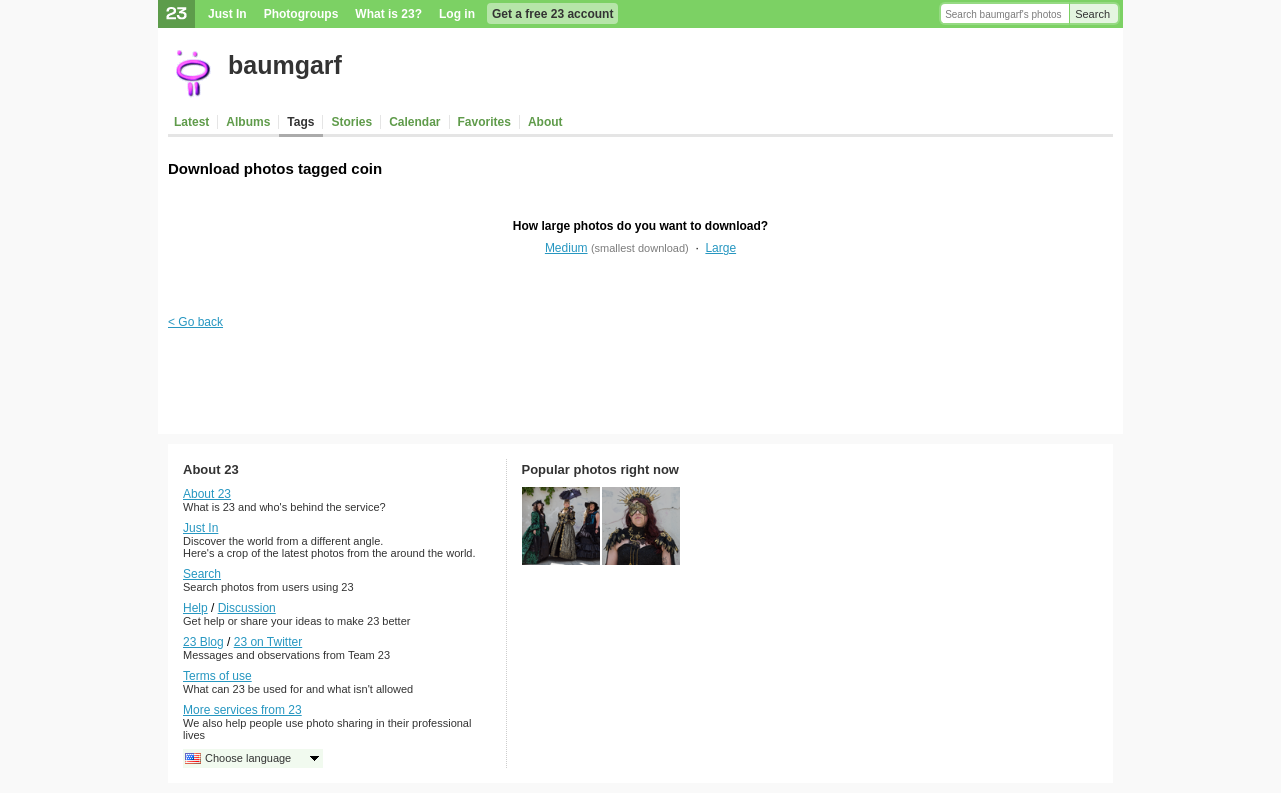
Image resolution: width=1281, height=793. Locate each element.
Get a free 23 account (552, 14)
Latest (191, 122)
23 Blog (203, 642)
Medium (566, 248)
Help (195, 608)
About (545, 122)
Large (720, 248)
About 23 (207, 494)
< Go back (195, 322)
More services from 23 (242, 710)
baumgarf (285, 65)
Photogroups (301, 14)
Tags (300, 122)
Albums (248, 122)
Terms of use (217, 676)
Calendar (414, 122)
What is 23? (388, 14)
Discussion (247, 608)
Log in (457, 14)
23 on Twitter (268, 642)
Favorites (484, 122)
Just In (227, 14)
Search (1092, 14)
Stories (351, 122)
